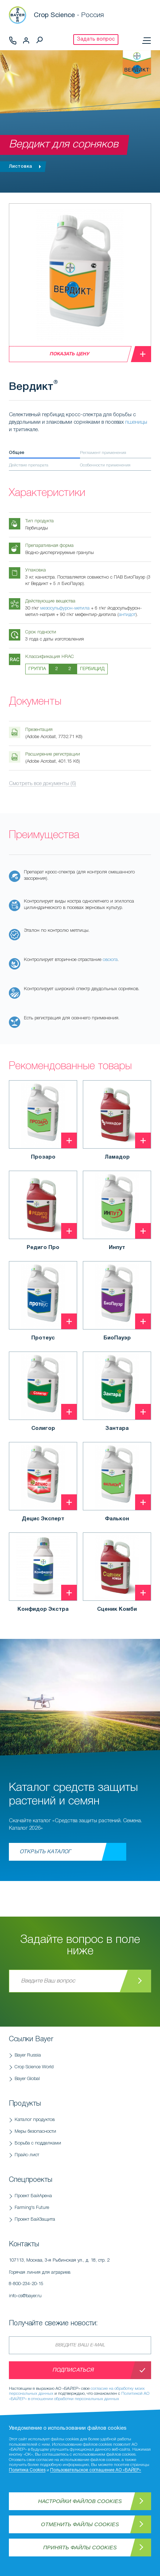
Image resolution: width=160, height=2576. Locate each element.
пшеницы (136, 422)
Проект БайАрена (33, 2196)
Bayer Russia (28, 2055)
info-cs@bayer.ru (25, 2296)
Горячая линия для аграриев (80, 2280)
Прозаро (43, 1157)
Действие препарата (28, 465)
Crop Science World (34, 2067)
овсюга (110, 960)
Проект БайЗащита (35, 2219)
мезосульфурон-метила (65, 608)
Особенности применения (105, 465)
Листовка (26, 166)
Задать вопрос (96, 39)
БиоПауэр (117, 1338)
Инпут (117, 1247)
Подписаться (73, 2370)
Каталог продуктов (35, 2120)
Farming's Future (32, 2208)
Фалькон (117, 1518)
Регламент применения (103, 453)
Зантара (117, 1428)
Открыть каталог (45, 1851)
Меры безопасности (35, 2131)
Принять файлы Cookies (80, 2547)
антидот (127, 615)
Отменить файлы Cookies (80, 2524)
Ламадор (117, 1157)
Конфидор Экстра (43, 1609)
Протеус (43, 1338)
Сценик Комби (117, 1609)
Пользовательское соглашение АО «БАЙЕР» (95, 2470)
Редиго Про (43, 1247)
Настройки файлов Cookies (80, 2501)
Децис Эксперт (43, 1518)
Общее (16, 453)
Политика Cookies (27, 2470)
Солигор (43, 1428)
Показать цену (69, 354)
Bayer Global (27, 2079)
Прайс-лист (27, 2155)
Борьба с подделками (38, 2143)
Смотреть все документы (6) (42, 783)
